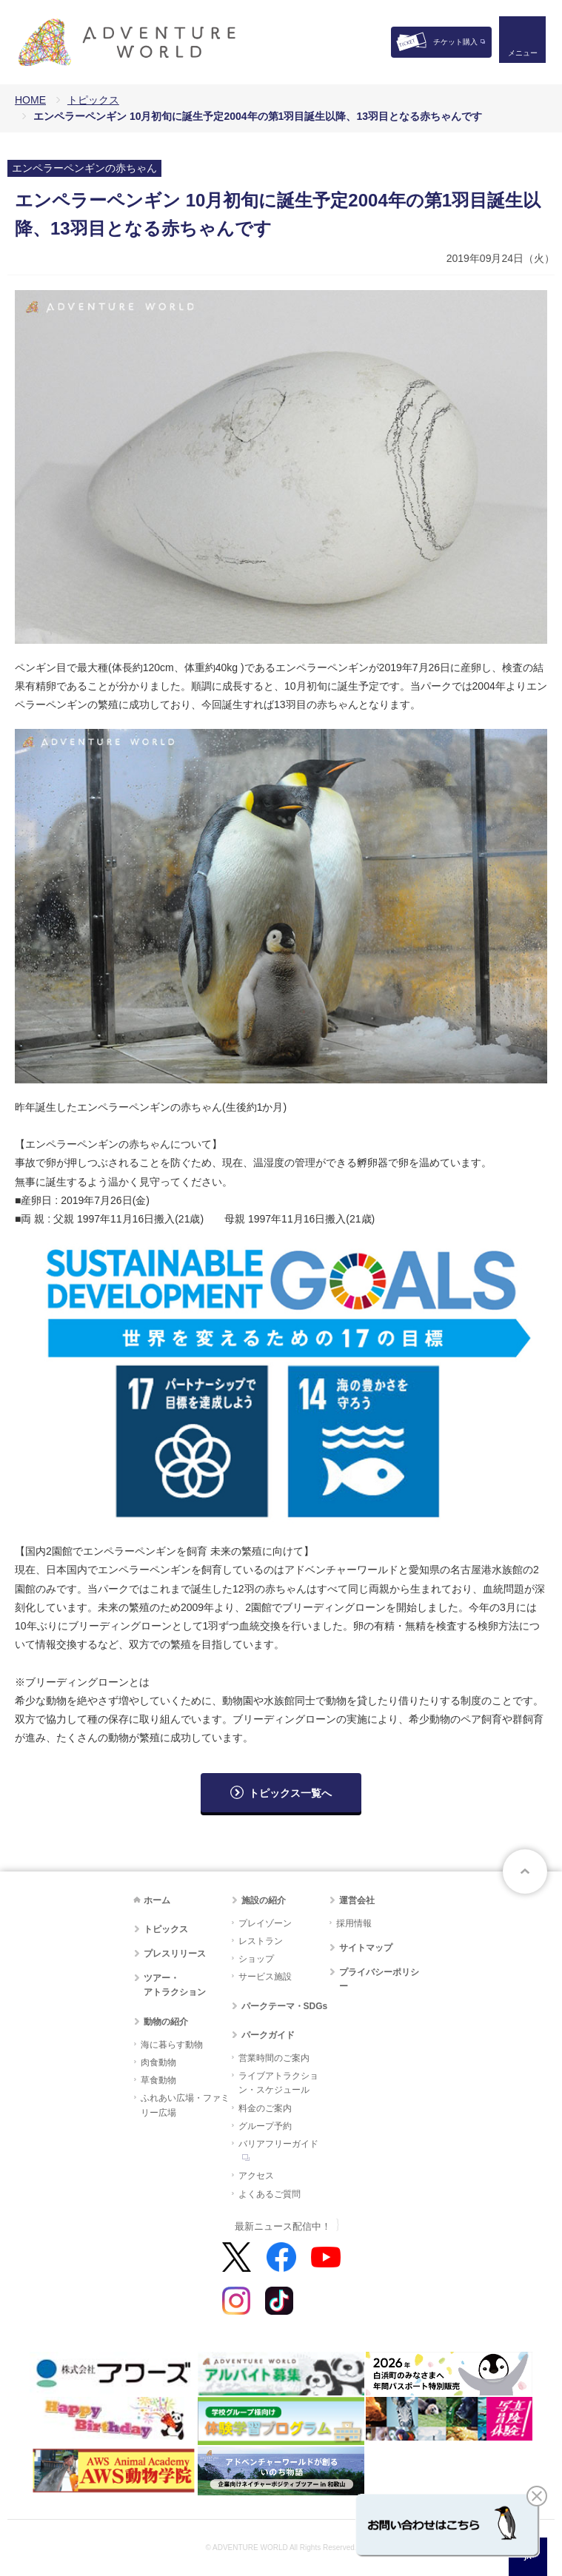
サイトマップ (365, 1948)
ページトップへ (525, 1871)
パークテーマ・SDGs (284, 2006)
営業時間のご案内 (274, 2058)
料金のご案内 (265, 2108)
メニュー (520, 56)
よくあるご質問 (269, 2194)
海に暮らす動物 (172, 2044)
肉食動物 (158, 2062)
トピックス (93, 100)
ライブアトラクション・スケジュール (278, 2083)
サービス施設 (265, 1976)
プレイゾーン (265, 1923)
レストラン (260, 1941)
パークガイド (268, 2035)
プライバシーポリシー (379, 1979)
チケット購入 (455, 42)
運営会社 (357, 1900)
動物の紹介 (166, 2022)
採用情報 (354, 1923)
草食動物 (158, 2080)
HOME (30, 100)
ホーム (157, 1900)
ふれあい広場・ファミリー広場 (185, 2105)
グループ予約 (265, 2126)
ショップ (256, 1959)
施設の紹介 (263, 1900)
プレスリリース (175, 1953)
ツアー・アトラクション (175, 1985)
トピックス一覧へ (290, 1793)
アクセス (256, 2175)
